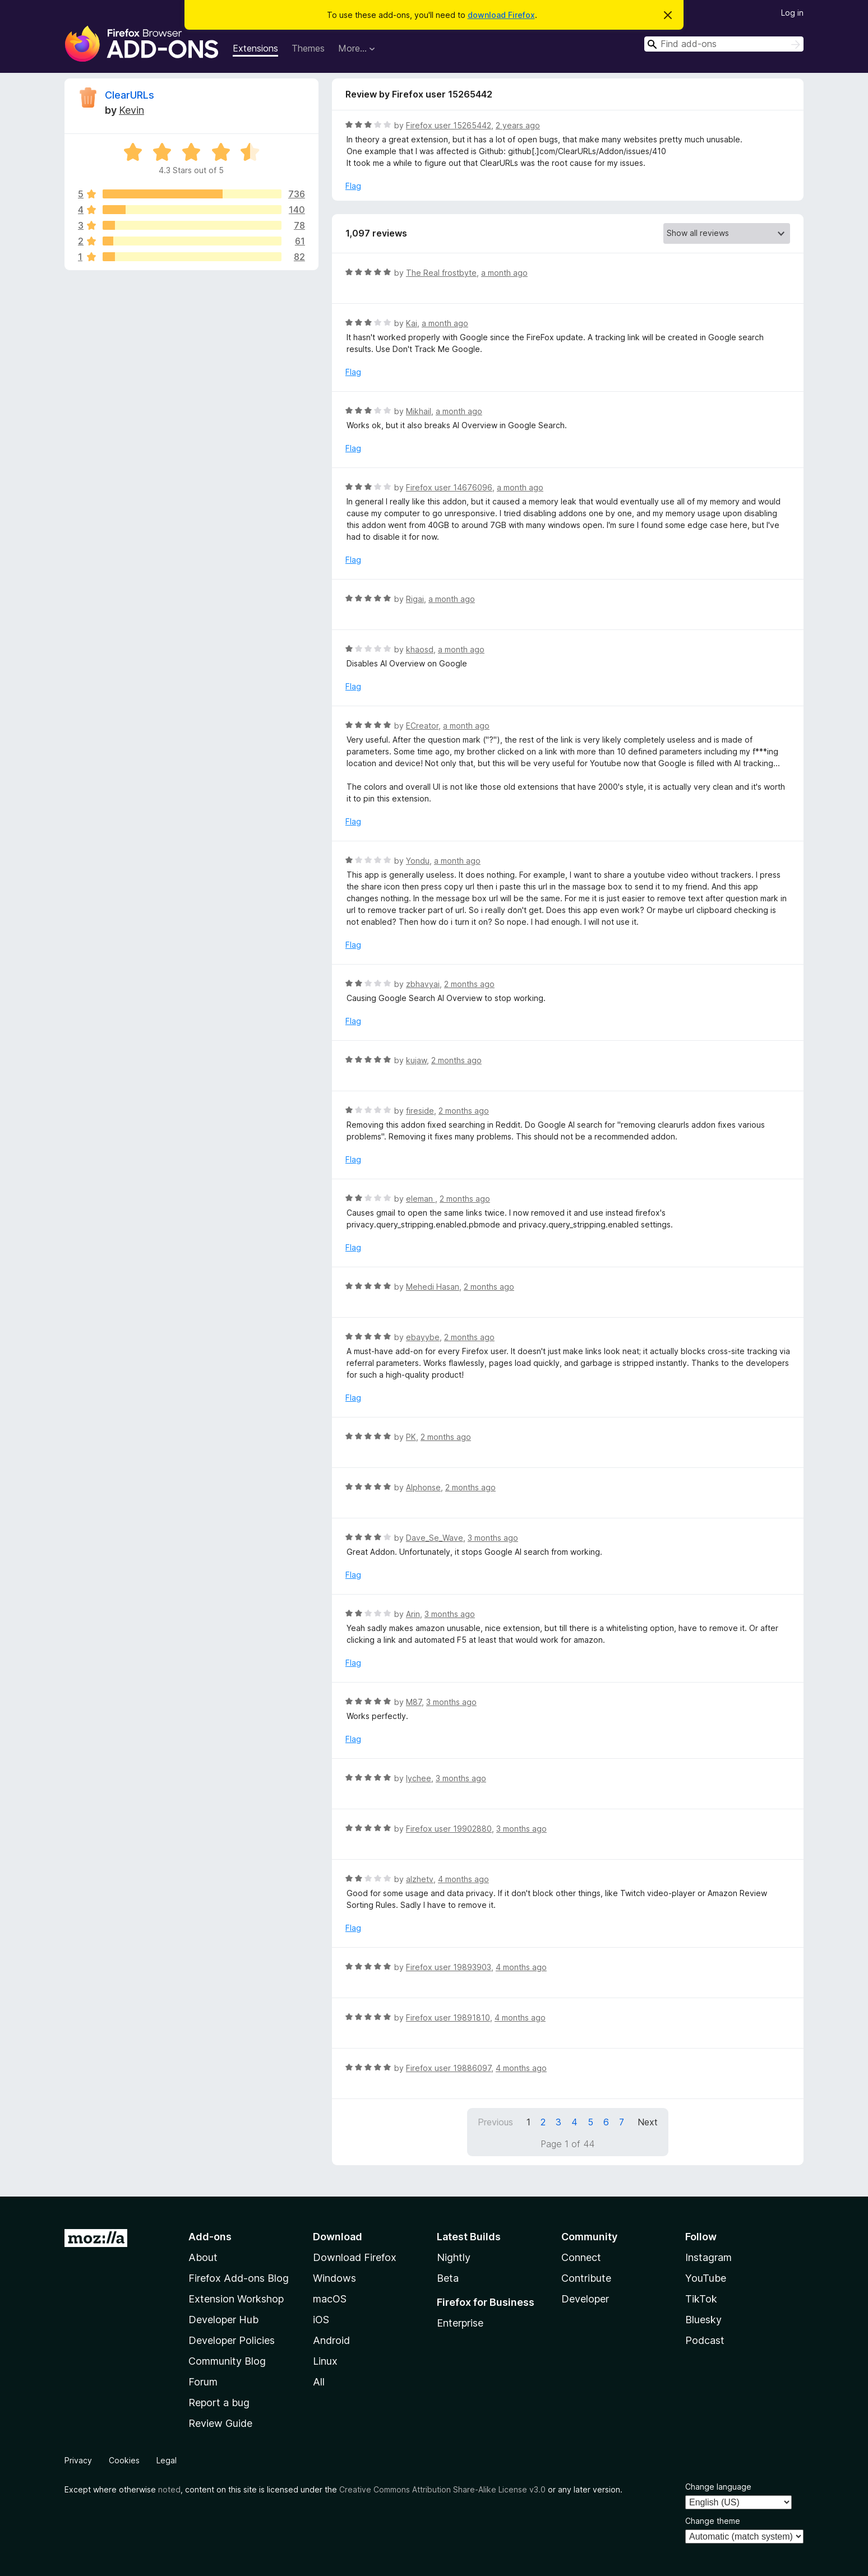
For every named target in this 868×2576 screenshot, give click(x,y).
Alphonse (423, 1487)
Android (331, 2340)
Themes (308, 48)
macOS (330, 2299)
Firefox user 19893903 (448, 1967)
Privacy (78, 2460)
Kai (411, 323)
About (203, 2257)
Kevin (131, 110)
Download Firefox (354, 2257)
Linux (325, 2361)
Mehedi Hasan (432, 1286)
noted (169, 2489)
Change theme (712, 2521)
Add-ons (210, 2237)
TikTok (701, 2299)
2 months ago (469, 984)
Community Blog (227, 2361)
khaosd (419, 649)
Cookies (124, 2460)
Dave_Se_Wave (434, 1537)
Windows (334, 2278)
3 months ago (493, 1537)
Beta (448, 2278)
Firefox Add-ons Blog (238, 2278)
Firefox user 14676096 (449, 487)
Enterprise (460, 2323)
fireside (420, 1110)
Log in (792, 12)
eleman (420, 1198)
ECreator (422, 725)
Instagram (708, 2257)
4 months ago (463, 1879)
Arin (413, 1614)
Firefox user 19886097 (448, 2068)
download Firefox (501, 15)
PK (411, 1437)
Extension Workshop (236, 2299)
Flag (353, 186)
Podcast (704, 2340)
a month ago (504, 272)
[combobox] (724, 44)
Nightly (453, 2257)
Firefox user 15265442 (448, 125)
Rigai (415, 599)
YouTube (705, 2278)
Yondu (418, 860)
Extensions (255, 48)
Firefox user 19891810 (448, 2017)
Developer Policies (231, 2340)
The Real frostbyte (441, 272)
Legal (166, 2460)
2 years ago (518, 125)
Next (648, 2122)
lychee (418, 1778)
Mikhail (418, 411)
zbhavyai (423, 984)
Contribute (586, 2278)
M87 (414, 1702)
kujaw (416, 1060)
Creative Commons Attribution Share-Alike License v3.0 (442, 2489)
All (319, 2382)
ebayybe (423, 1337)
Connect (581, 2257)
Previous (495, 2122)
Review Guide (220, 2423)
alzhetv (419, 1879)
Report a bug (219, 2402)
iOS (321, 2319)
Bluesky (703, 2319)
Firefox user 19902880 (449, 1828)
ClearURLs (129, 95)
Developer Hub (223, 2319)
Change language (718, 2486)
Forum (203, 2382)
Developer (585, 2299)
